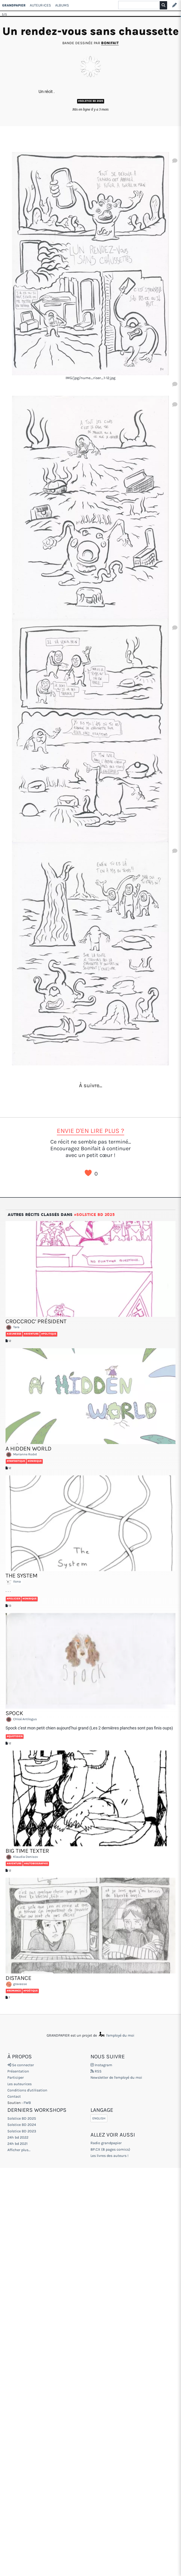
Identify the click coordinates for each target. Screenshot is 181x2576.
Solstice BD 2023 (21, 2131)
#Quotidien (15, 1736)
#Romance (14, 1990)
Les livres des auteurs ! (109, 2155)
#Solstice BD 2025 (90, 100)
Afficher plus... (18, 2150)
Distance (18, 1978)
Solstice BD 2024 (21, 2124)
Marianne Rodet (22, 1454)
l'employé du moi (116, 2035)
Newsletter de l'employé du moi (116, 2077)
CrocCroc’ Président (36, 1321)
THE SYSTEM (21, 1575)
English (99, 2118)
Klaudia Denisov (23, 1857)
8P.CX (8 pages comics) (110, 2149)
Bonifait (110, 43)
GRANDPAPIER (14, 5)
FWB (27, 2102)
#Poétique (30, 1990)
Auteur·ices (40, 5)
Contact (14, 2096)
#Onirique (34, 1461)
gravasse (17, 1984)
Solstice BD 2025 (21, 2118)
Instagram (101, 2065)
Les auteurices (19, 2084)
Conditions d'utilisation (27, 2090)
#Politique (48, 1333)
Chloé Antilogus (22, 1719)
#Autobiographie (36, 1863)
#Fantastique (16, 1461)
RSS (96, 2071)
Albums (62, 5)
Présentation (18, 2071)
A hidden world (28, 1448)
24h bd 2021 (17, 2143)
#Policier (13, 1598)
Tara (13, 1327)
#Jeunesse (14, 1333)
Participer (15, 2077)
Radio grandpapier (106, 2143)
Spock (14, 1713)
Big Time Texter (27, 1850)
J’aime (88, 1172)
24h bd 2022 (17, 2137)
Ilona (14, 1582)
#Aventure (31, 1333)
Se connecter (20, 2065)
